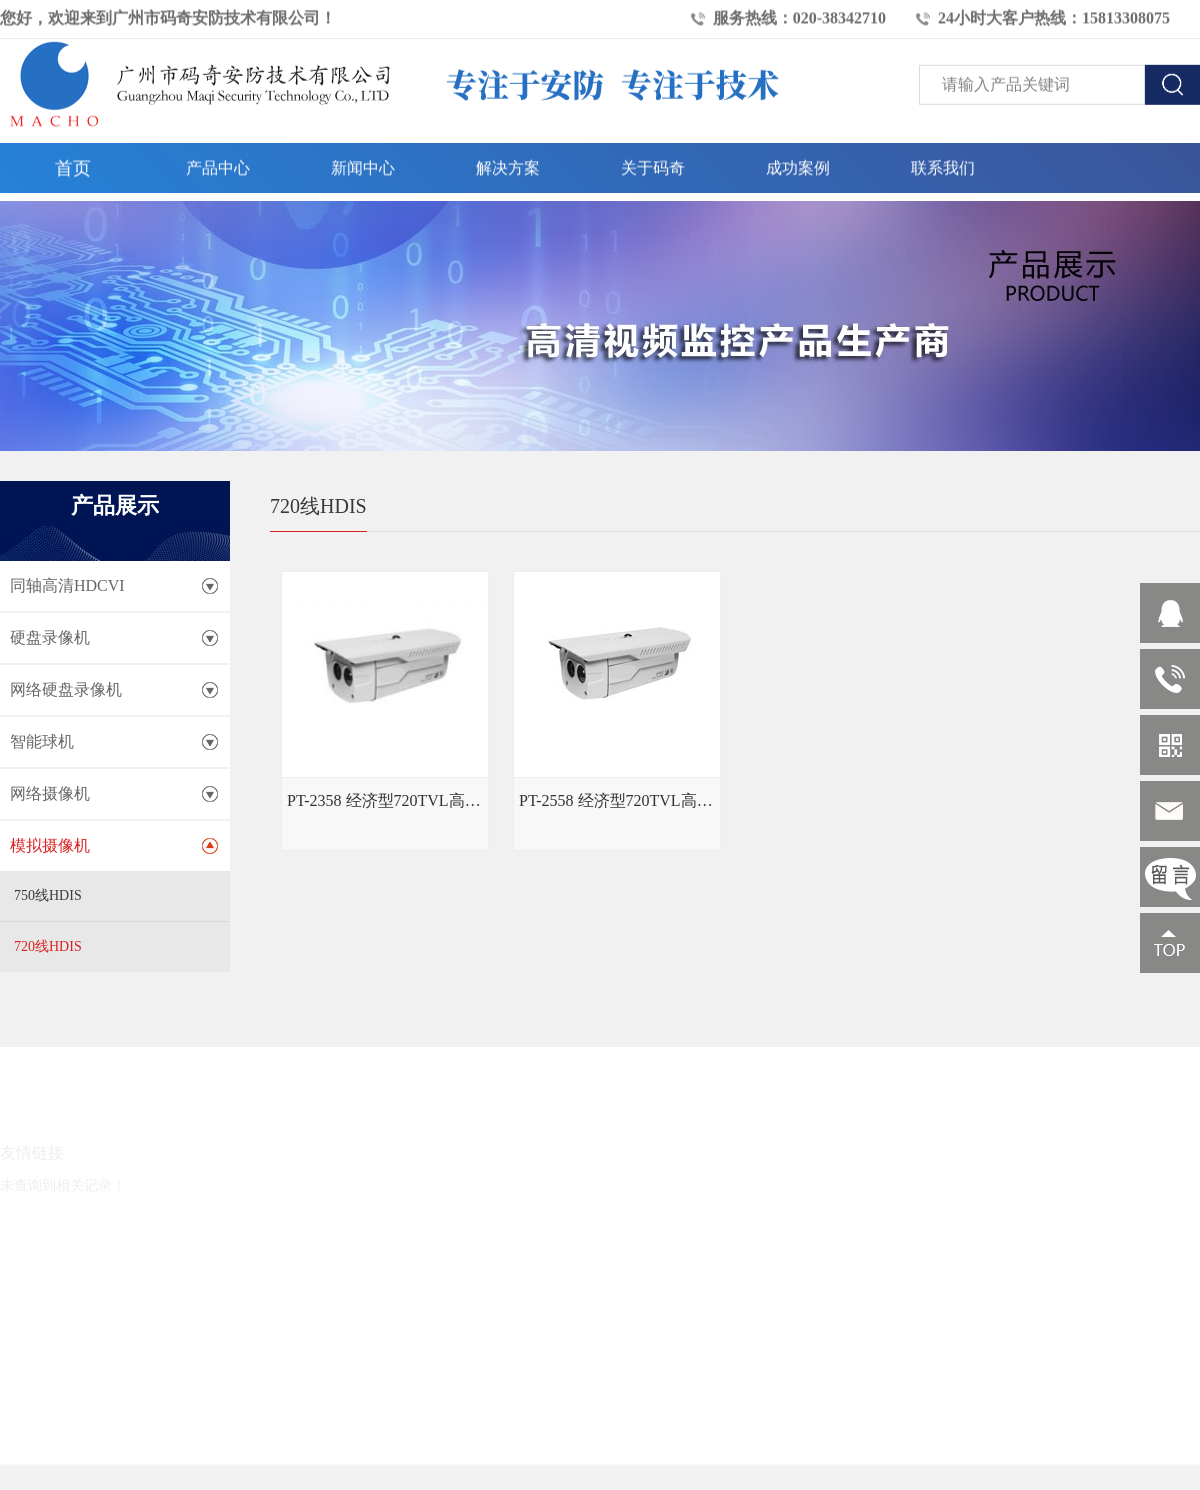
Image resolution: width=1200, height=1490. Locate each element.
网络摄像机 (50, 793)
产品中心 (218, 163)
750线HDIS (48, 895)
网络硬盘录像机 (66, 689)
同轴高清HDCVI (67, 585)
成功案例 (798, 163)
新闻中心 (363, 163)
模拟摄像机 (50, 845)
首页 (73, 164)
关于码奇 (653, 163)
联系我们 (943, 163)
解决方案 (508, 163)
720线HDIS (48, 946)
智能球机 (42, 741)
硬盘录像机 (50, 637)
